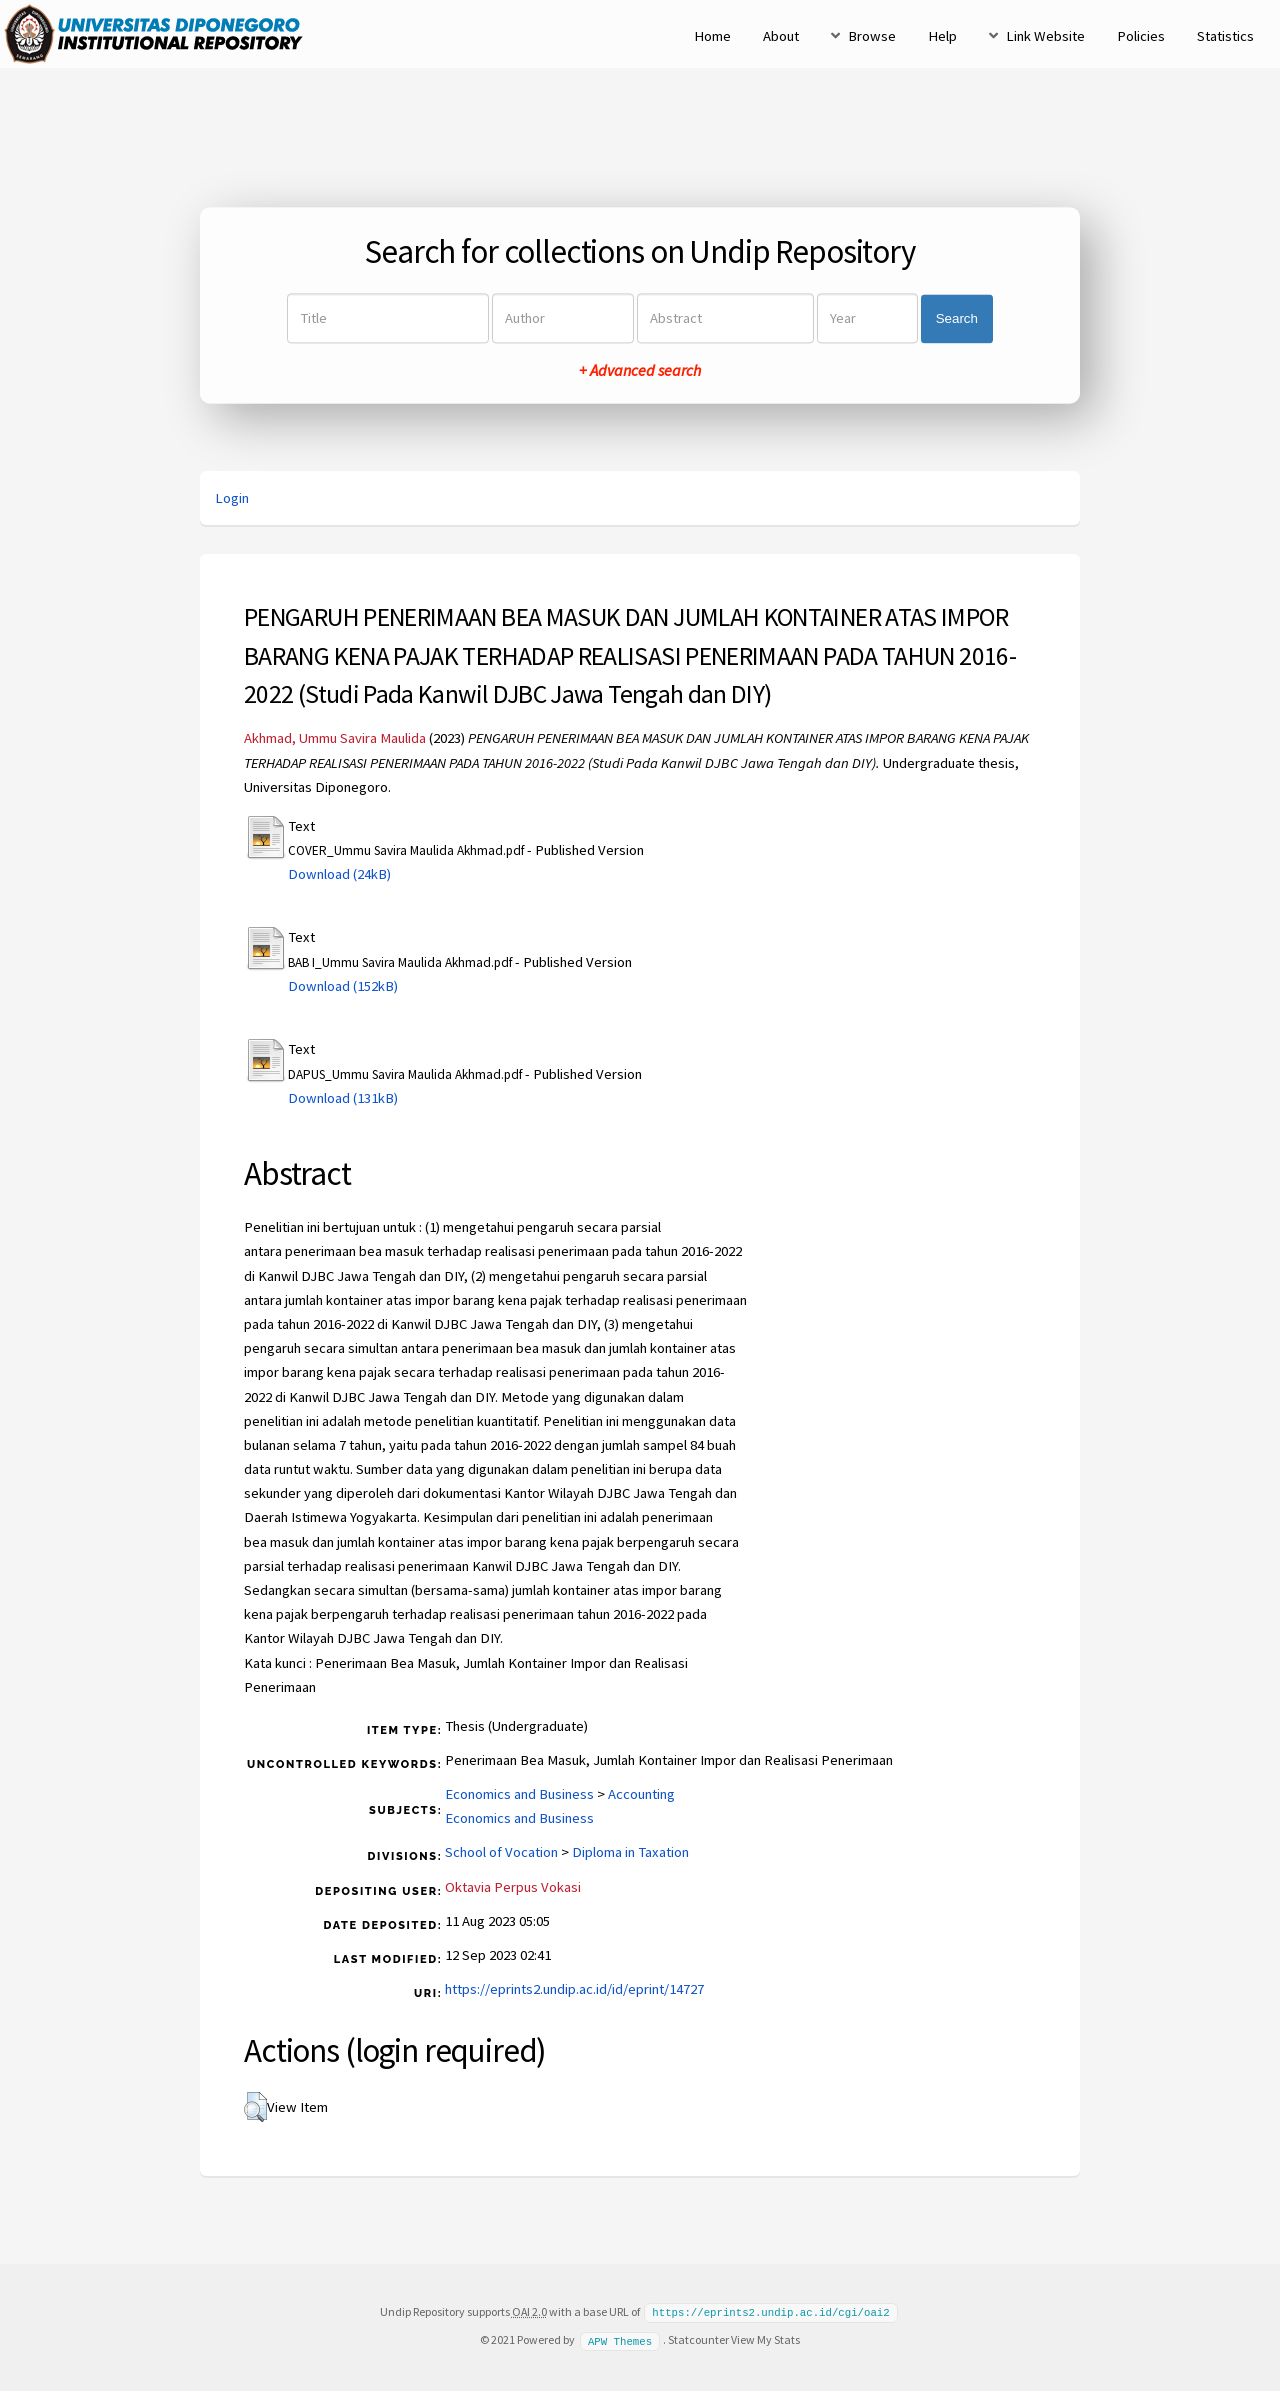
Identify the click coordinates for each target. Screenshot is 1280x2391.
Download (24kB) (339, 874)
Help (942, 36)
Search (957, 318)
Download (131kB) (343, 1098)
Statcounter (698, 2338)
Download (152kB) (343, 986)
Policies (1141, 36)
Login (232, 498)
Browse (872, 36)
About (781, 36)
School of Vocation (501, 1852)
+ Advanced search (640, 371)
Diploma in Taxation (630, 1852)
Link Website (1045, 36)
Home (712, 36)
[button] (255, 2107)
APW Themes (620, 2339)
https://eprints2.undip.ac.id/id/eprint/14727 (574, 1989)
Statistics (1225, 36)
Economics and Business (519, 1794)
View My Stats (765, 2338)
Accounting (641, 1794)
